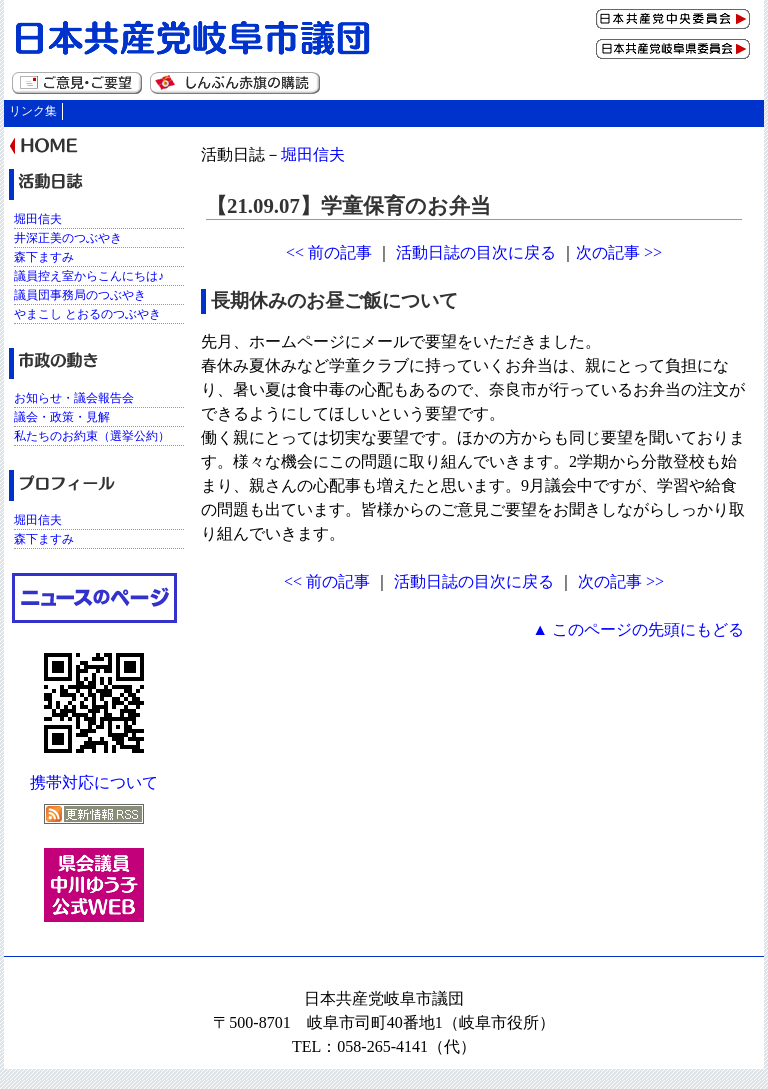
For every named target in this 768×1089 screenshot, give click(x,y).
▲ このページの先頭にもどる (638, 629)
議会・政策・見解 (62, 417)
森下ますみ (44, 257)
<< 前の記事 (329, 252)
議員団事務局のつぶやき (80, 295)
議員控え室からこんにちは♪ (89, 276)
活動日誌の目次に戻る (476, 252)
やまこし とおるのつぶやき (87, 314)
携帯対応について (94, 782)
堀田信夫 (313, 154)
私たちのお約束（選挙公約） (92, 436)
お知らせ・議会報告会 (74, 398)
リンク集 (33, 111)
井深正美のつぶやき (68, 238)
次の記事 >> (619, 252)
